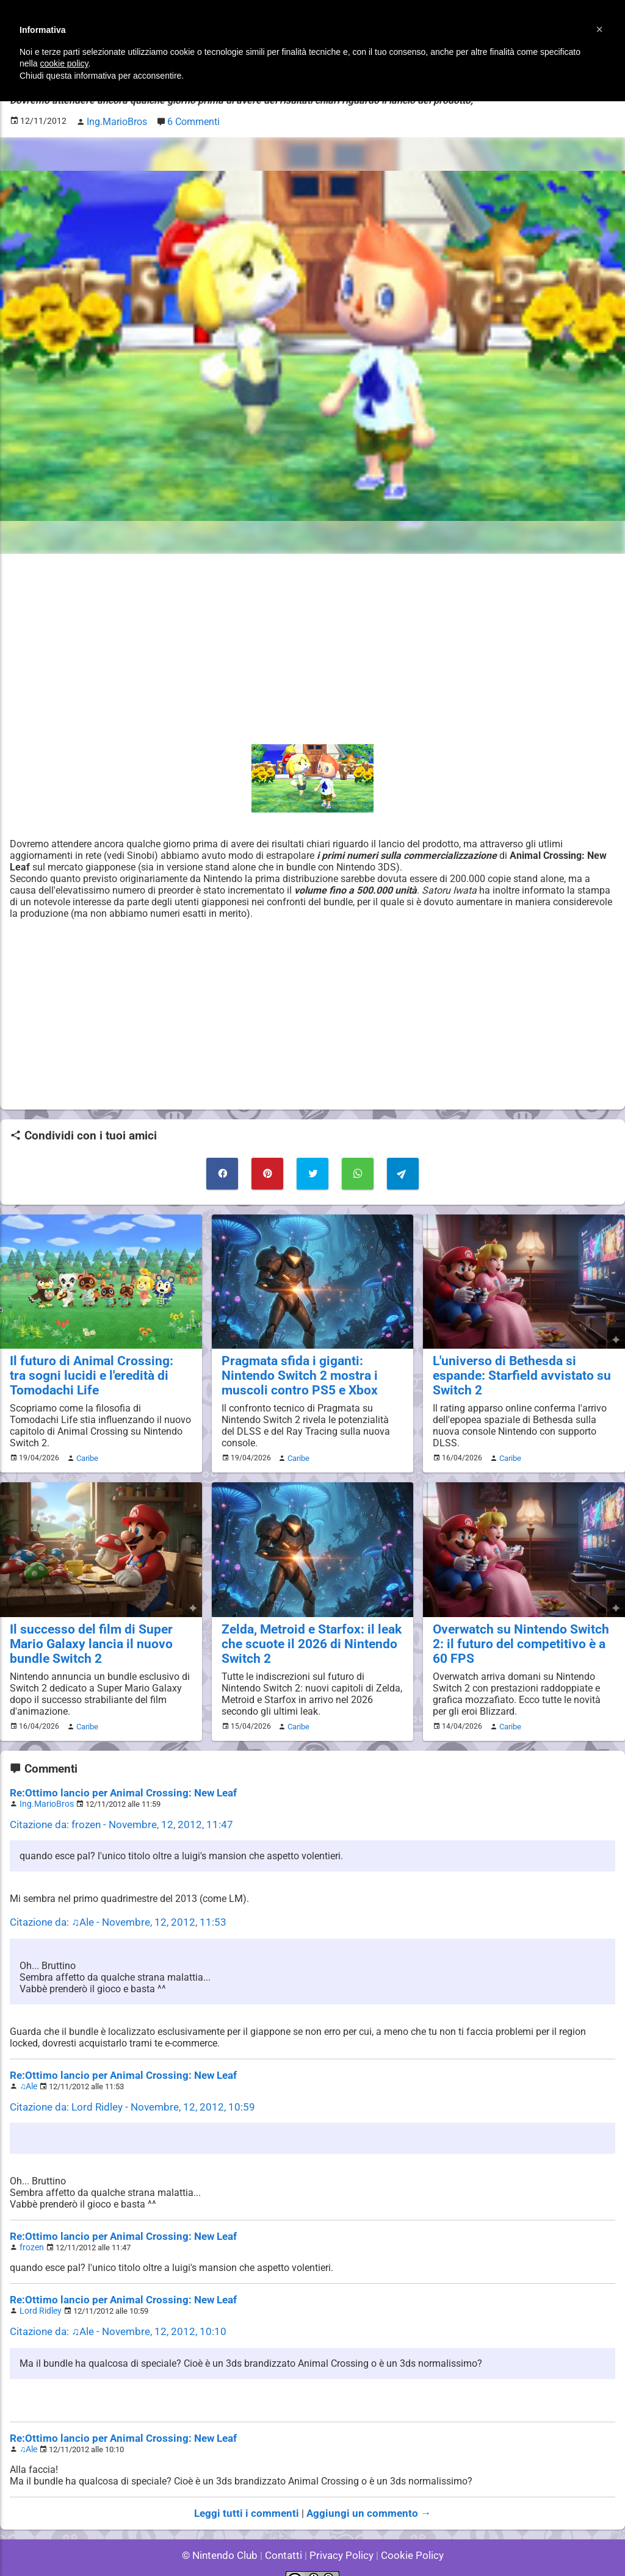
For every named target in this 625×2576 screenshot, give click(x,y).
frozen (31, 2230)
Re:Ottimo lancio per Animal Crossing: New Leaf (115, 1781)
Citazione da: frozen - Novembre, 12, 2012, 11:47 (114, 1812)
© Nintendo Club (225, 2533)
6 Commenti (187, 120)
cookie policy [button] (64, 63)
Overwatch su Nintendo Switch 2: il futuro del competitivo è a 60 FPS (520, 1634)
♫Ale (28, 2071)
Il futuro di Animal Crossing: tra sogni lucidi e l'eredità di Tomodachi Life (92, 1368)
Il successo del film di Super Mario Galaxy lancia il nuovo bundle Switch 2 (100, 1634)
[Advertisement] (312, 646)
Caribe (85, 1450)
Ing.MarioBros (44, 1791)
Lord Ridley (39, 2292)
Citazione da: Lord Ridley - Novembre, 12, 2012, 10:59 (124, 2091)
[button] (599, 29)
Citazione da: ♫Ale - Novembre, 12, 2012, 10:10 (111, 2313)
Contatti (285, 2533)
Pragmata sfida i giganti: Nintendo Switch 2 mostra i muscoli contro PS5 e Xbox (311, 1368)
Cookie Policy (406, 2533)
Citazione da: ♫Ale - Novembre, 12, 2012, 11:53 (111, 1909)
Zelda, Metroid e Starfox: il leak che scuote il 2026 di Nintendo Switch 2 (304, 1634)
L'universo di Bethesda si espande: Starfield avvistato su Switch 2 (523, 1361)
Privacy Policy (340, 2533)
